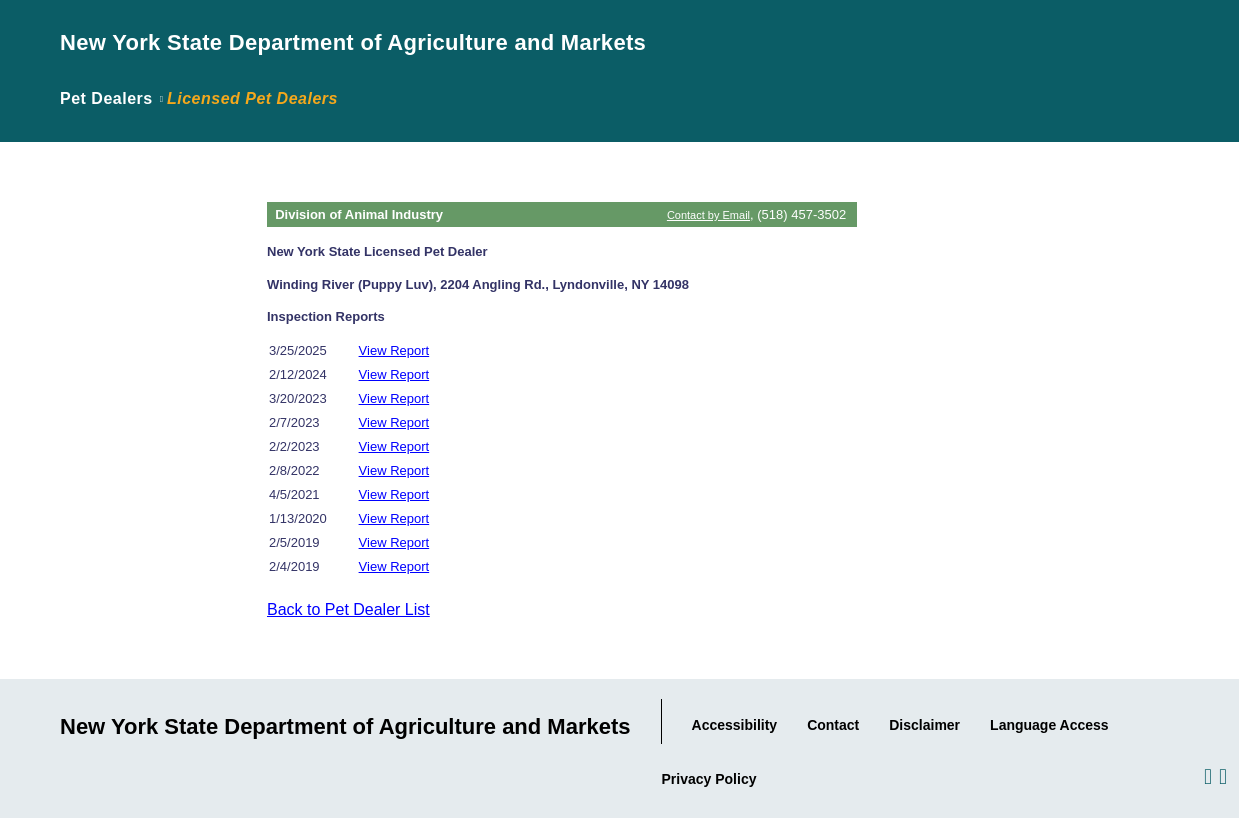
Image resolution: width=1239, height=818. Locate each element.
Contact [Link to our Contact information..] (833, 725)
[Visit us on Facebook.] (1206, 775)
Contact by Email (708, 215)
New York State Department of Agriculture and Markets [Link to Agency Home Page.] (353, 42)
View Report (394, 350)
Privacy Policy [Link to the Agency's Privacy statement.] (709, 779)
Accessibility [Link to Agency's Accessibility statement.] (735, 725)
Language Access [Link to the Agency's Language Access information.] (1049, 725)
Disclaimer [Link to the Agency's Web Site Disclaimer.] (924, 725)
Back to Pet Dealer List (348, 609)
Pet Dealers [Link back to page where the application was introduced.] (106, 98)
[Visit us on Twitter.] (1221, 775)
